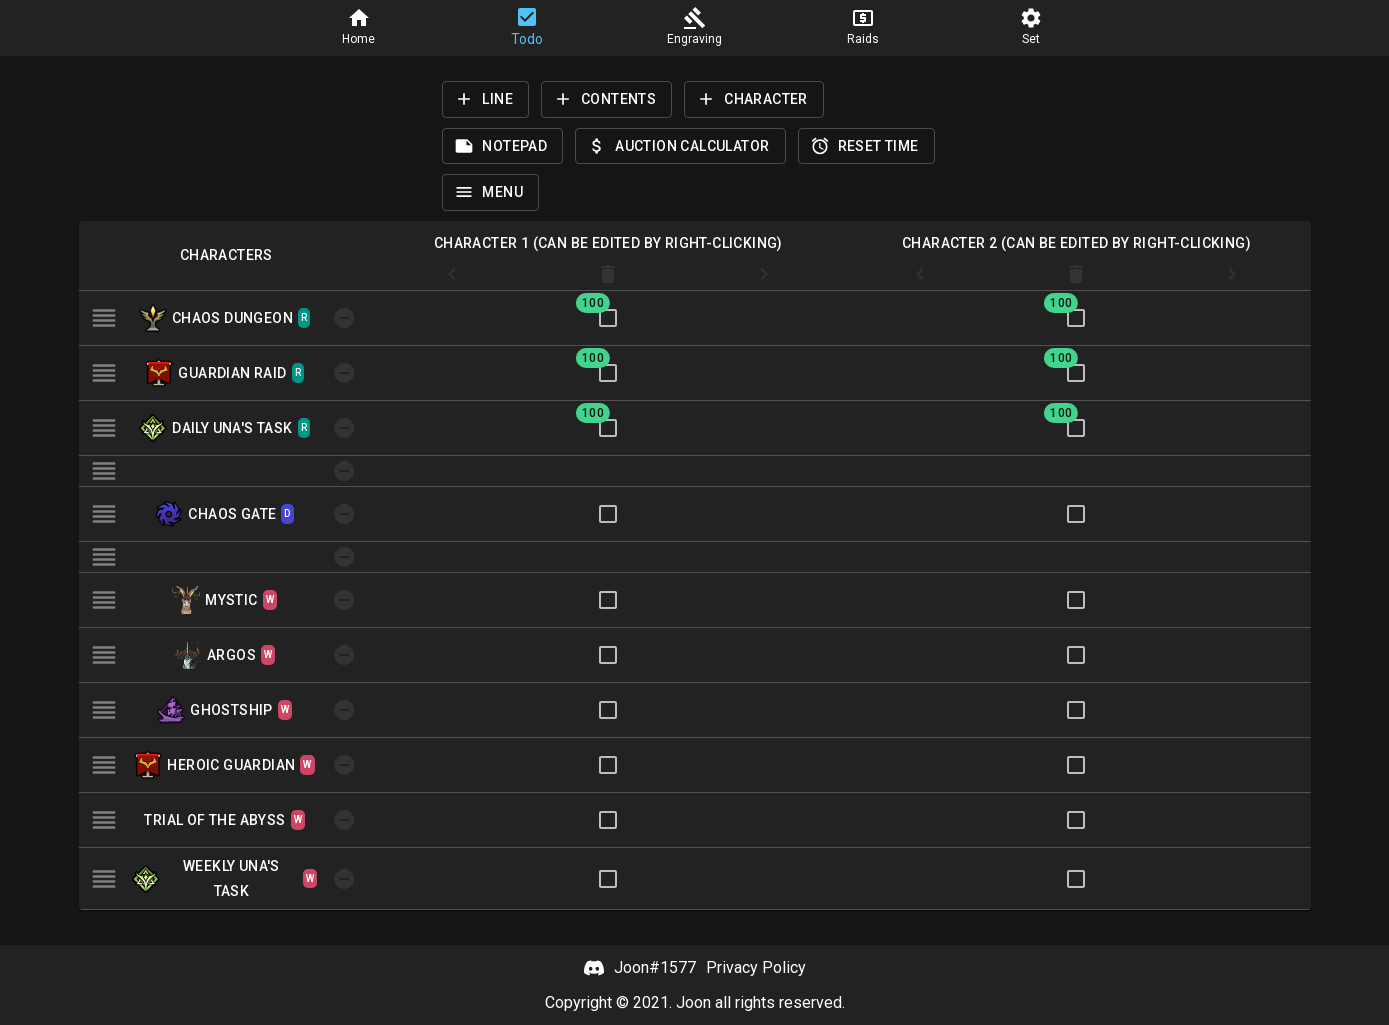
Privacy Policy (756, 967)
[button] (359, 28)
